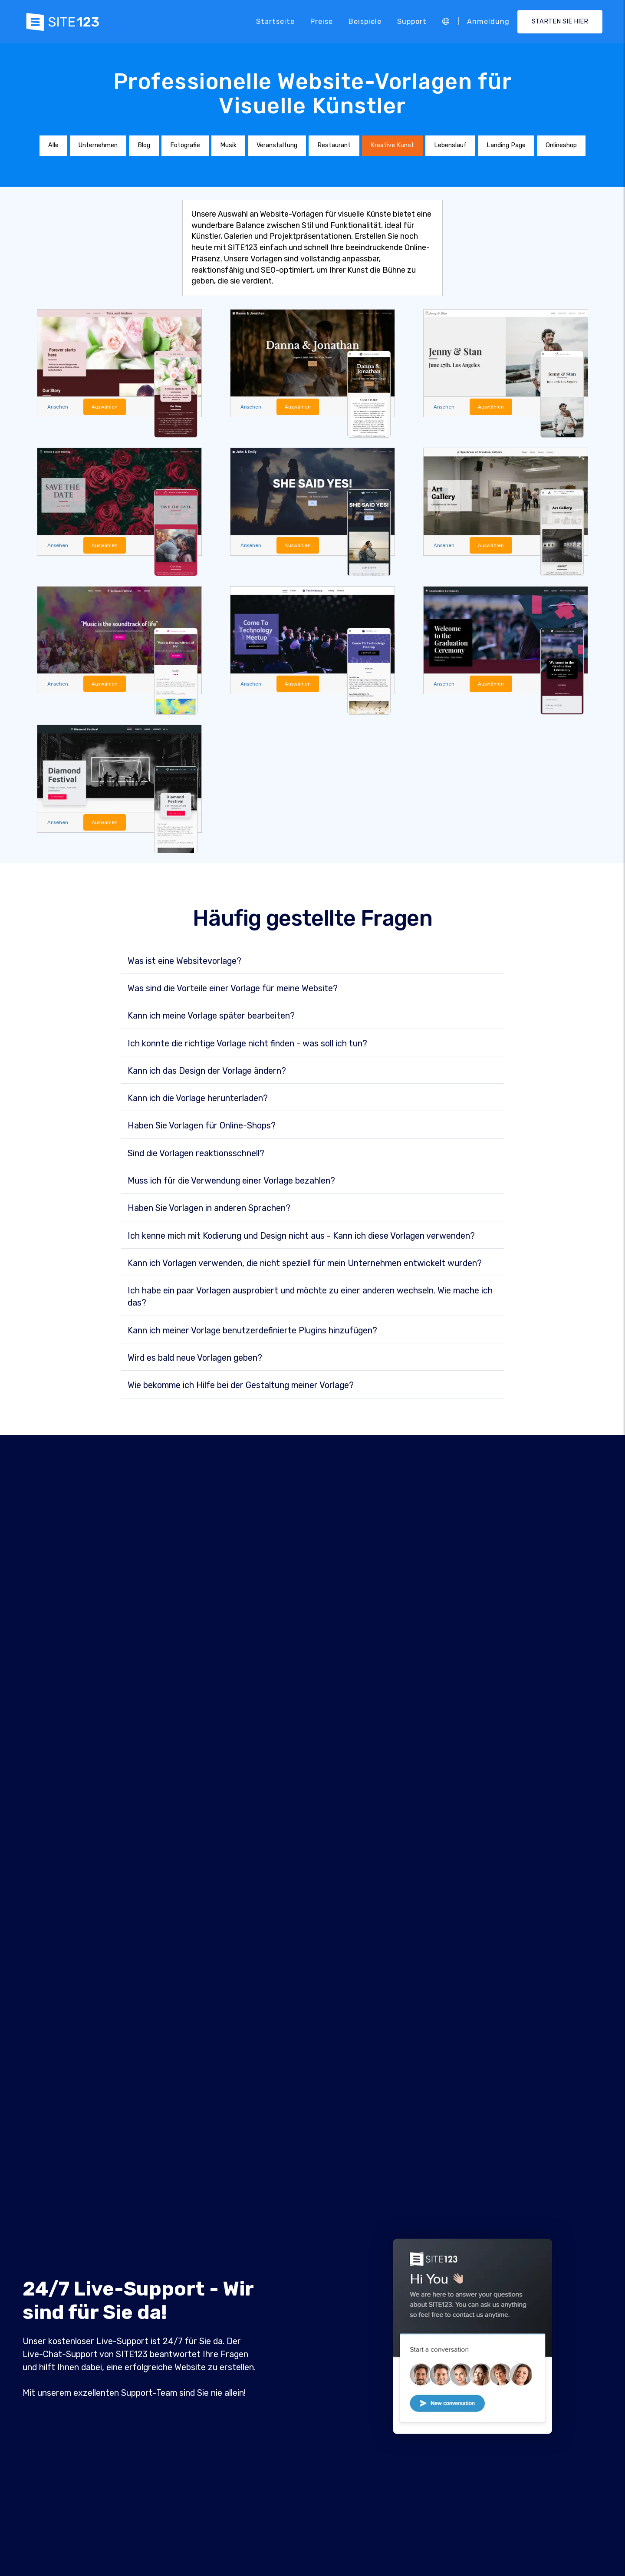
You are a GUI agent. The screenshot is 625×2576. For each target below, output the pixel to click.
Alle (53, 145)
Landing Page (506, 145)
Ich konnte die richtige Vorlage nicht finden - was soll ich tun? (247, 1046)
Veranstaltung (277, 145)
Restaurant (334, 145)
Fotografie (185, 145)
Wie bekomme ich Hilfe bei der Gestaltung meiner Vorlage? (241, 1387)
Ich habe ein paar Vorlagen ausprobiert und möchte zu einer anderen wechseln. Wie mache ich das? (310, 1299)
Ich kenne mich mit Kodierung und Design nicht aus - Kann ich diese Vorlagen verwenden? (301, 1238)
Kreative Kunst (392, 145)
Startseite (275, 21)
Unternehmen (98, 145)
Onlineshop (561, 145)
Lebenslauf (450, 145)
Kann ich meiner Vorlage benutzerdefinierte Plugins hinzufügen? (252, 1333)
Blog (144, 145)
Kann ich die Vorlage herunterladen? (198, 1100)
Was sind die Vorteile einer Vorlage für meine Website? (233, 991)
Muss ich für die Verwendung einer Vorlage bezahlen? (231, 1183)
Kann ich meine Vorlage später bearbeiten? (211, 1018)
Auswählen (109, 407)
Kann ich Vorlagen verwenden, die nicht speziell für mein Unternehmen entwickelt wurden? (305, 1265)
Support (412, 21)
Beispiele (365, 21)
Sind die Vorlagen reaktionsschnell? (196, 1156)
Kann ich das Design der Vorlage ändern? (207, 1073)
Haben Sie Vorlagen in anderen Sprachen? (209, 1210)
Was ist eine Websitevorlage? (184, 963)
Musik (228, 145)
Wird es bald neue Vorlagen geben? (195, 1360)
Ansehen (59, 407)
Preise (321, 21)
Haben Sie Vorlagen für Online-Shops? (202, 1128)
